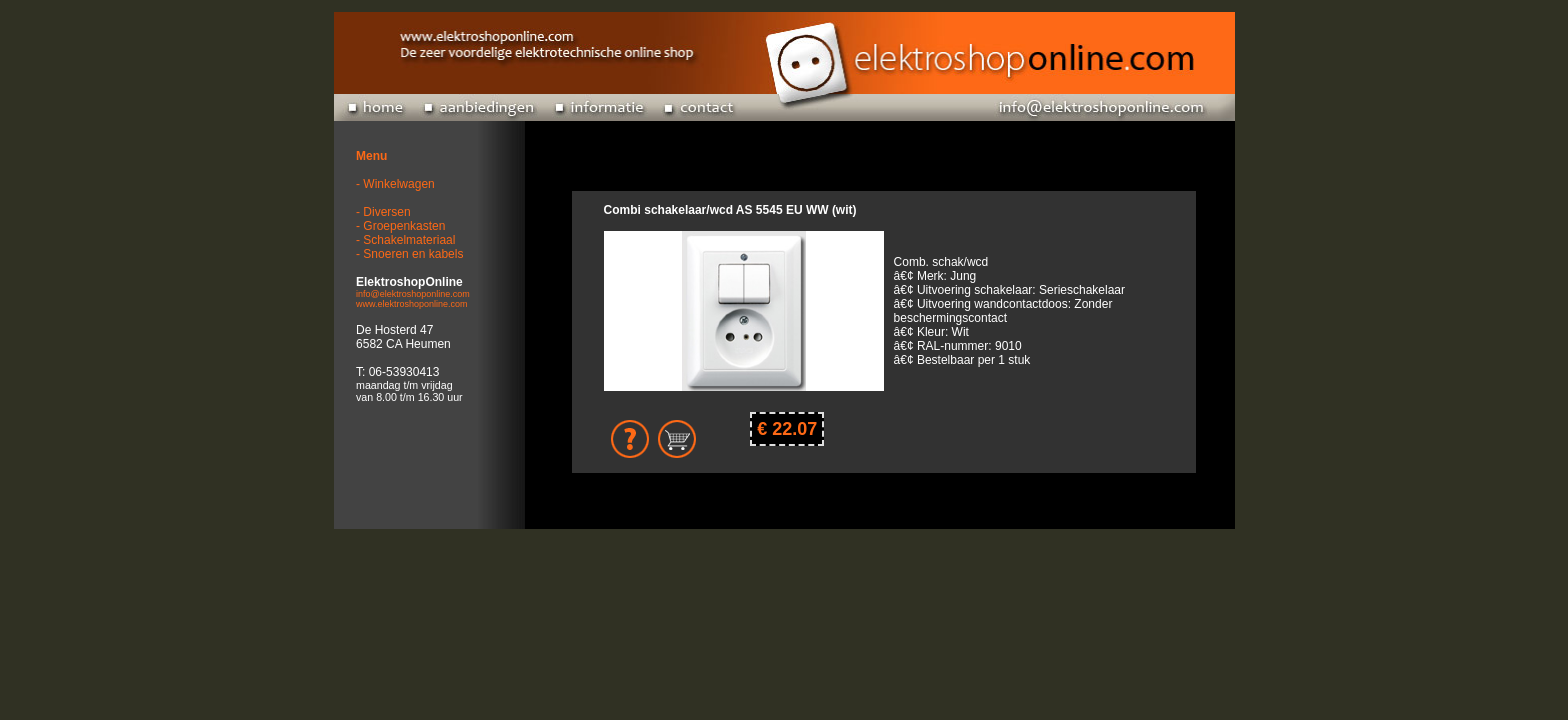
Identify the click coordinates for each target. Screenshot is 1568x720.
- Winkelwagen (395, 184)
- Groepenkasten (400, 226)
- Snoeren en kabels (409, 254)
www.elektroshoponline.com (412, 304)
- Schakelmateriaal (405, 240)
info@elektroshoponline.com (413, 294)
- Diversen (383, 212)
